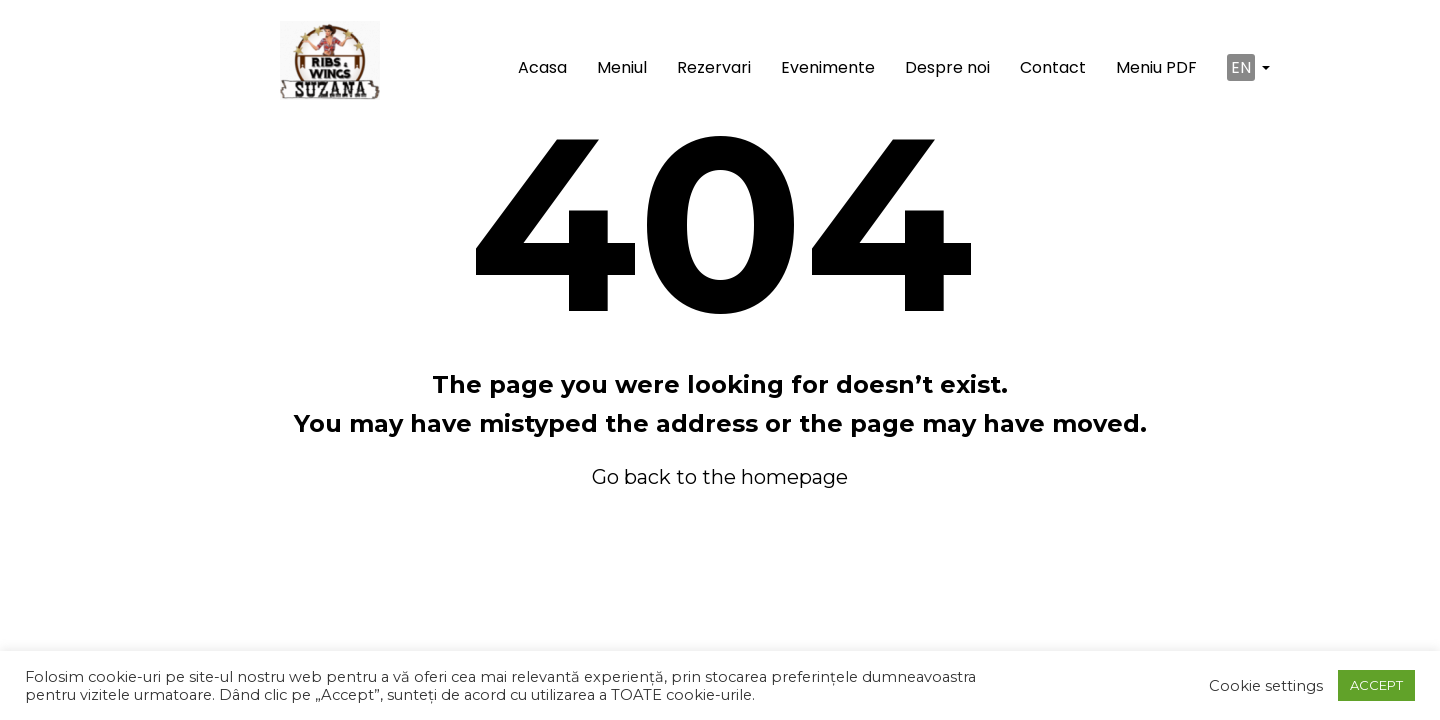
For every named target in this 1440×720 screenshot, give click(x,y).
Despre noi (947, 67)
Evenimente (828, 67)
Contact (1053, 67)
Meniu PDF (1156, 67)
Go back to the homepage (720, 477)
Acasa (542, 67)
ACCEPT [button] (1376, 685)
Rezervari (714, 67)
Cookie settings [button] (1266, 686)
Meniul (622, 67)
